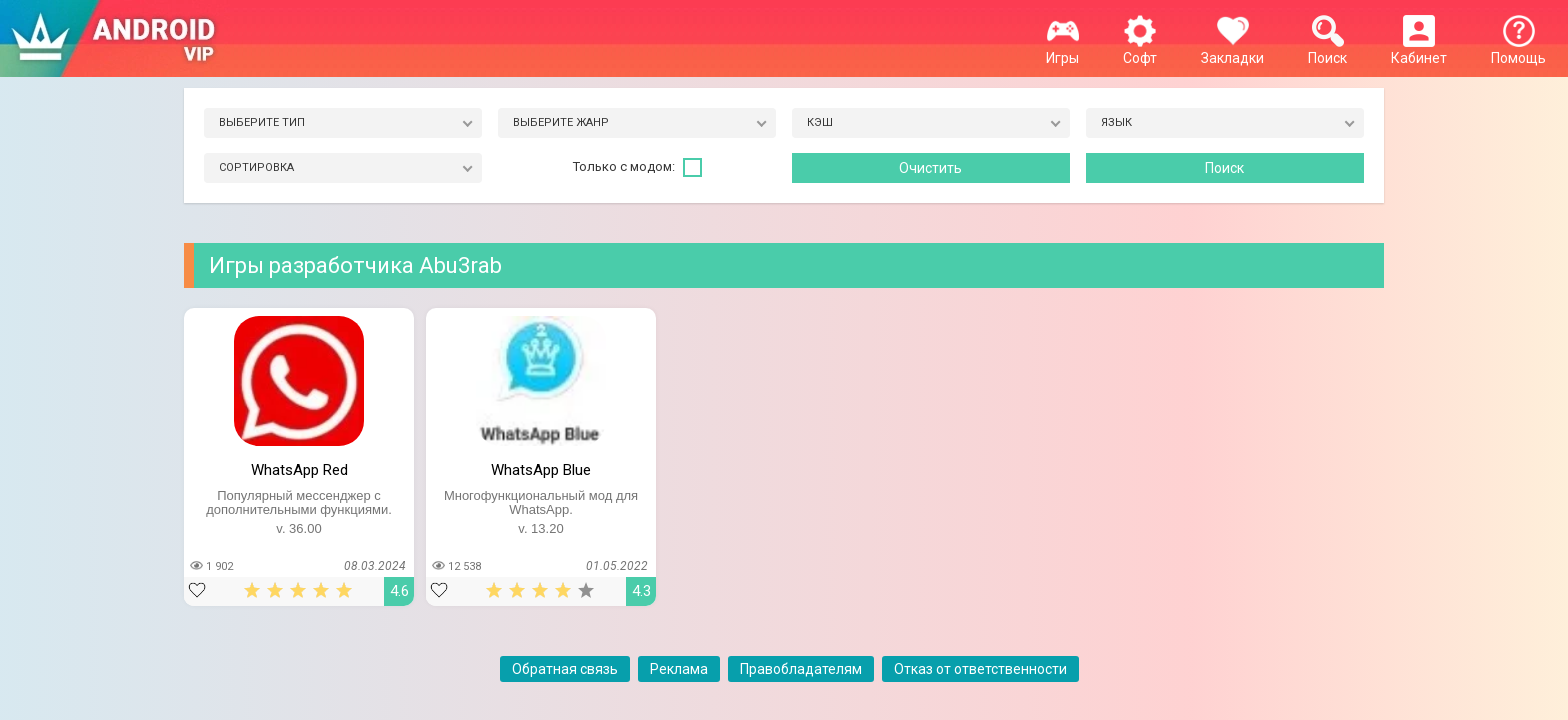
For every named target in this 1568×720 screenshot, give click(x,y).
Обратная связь (565, 669)
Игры (1062, 50)
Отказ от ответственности (980, 669)
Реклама (679, 669)
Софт (1140, 50)
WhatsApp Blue (541, 470)
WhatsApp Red (299, 470)
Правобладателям (801, 669)
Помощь (1518, 50)
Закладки (1232, 50)
